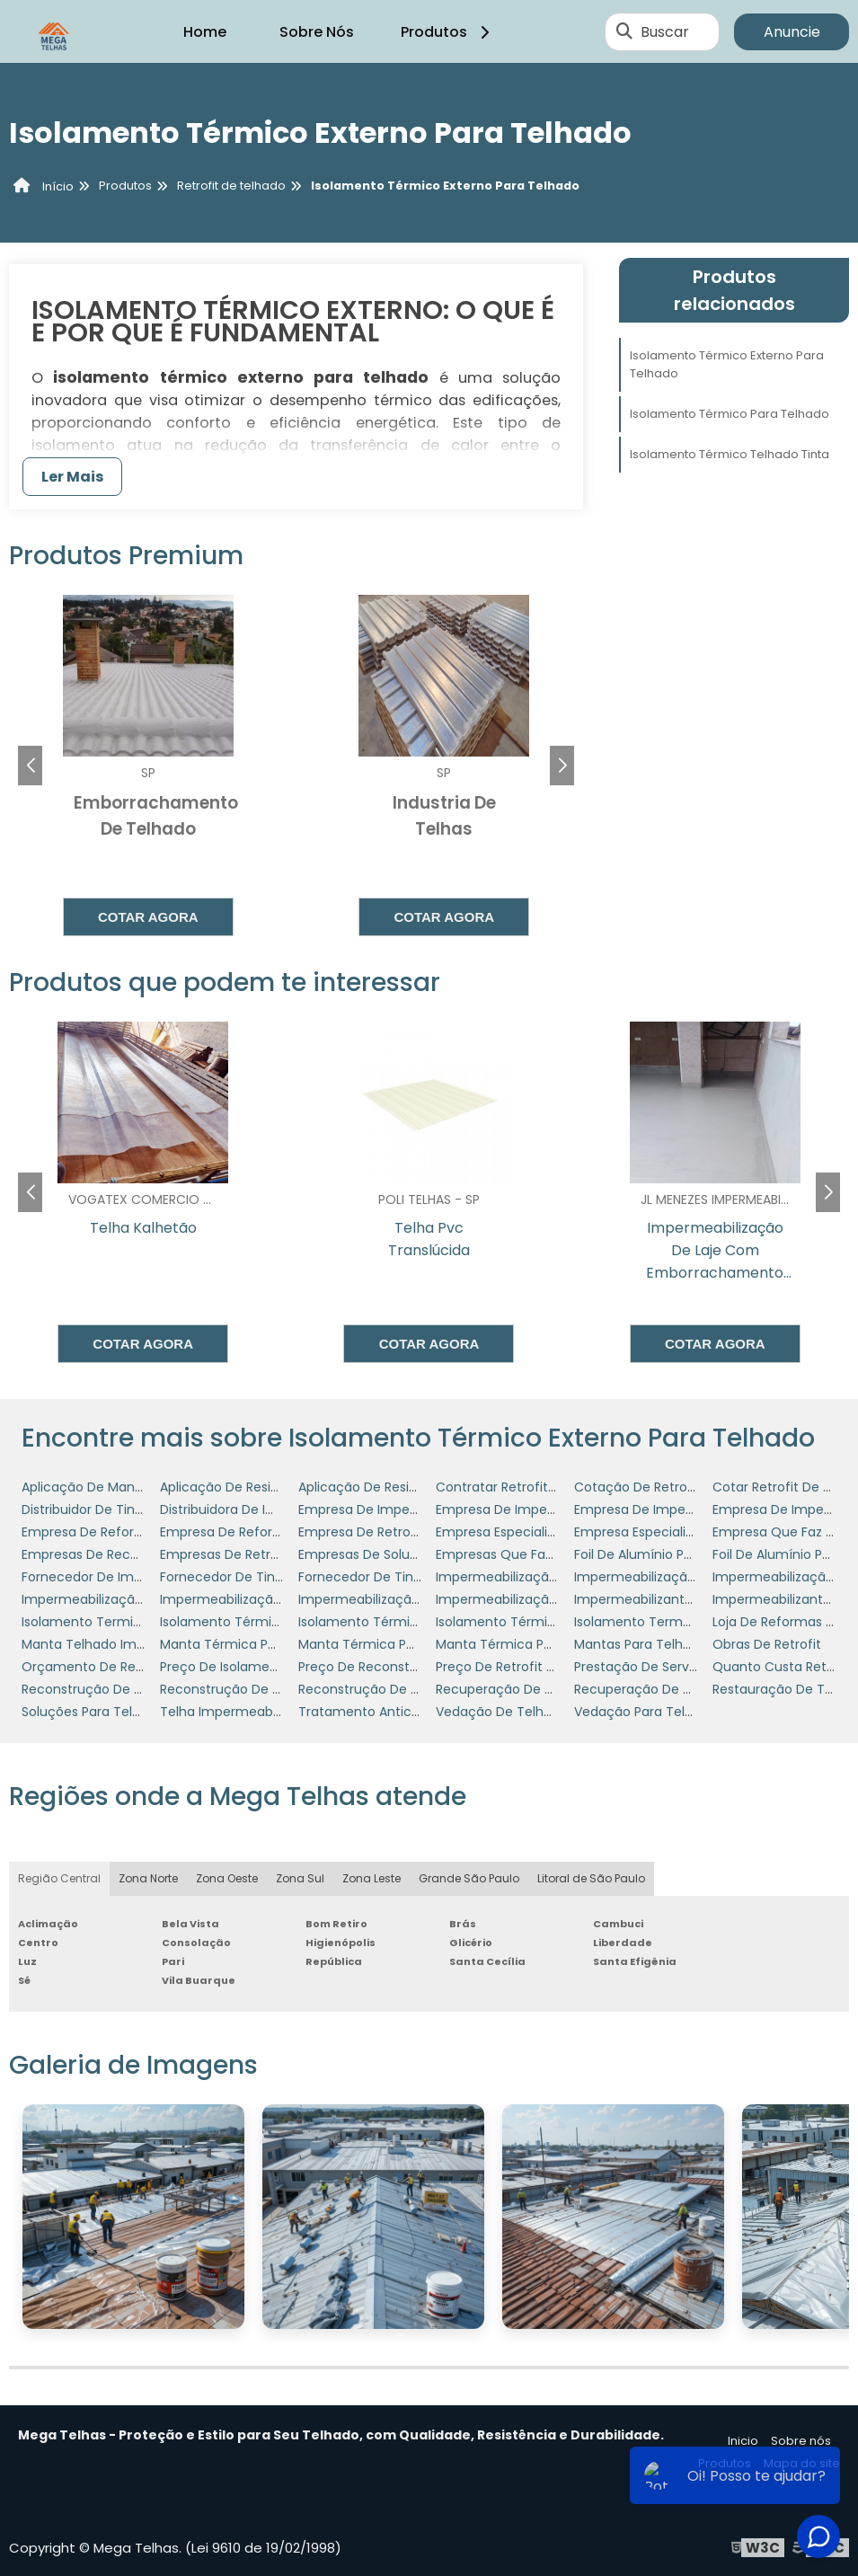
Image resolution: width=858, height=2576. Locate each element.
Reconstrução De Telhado (380, 1689)
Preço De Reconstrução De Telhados (413, 1667)
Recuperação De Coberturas (664, 1689)
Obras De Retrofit (766, 1644)
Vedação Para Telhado (645, 1712)
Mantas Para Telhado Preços (663, 1644)
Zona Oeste (227, 1878)
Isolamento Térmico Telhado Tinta (729, 454)
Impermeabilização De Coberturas (544, 1577)
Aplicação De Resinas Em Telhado (265, 1487)
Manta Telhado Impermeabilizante (130, 1644)
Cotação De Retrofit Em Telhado (676, 1487)
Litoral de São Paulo (591, 1878)
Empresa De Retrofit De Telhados (402, 1532)
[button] (562, 765)
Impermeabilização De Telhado (672, 1577)
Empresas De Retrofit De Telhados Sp (276, 1554)
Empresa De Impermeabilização (398, 1509)
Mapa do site (802, 2463)
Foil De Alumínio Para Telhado (666, 1554)
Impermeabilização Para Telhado (402, 1599)
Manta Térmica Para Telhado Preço (409, 1644)
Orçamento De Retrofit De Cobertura (139, 1667)
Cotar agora (148, 917)
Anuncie (792, 32)
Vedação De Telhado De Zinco (531, 1712)
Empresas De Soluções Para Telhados (415, 1554)
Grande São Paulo (469, 1878)
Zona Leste (371, 1878)
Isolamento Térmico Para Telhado (729, 413)
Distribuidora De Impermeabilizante (270, 1509)
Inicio (743, 2440)
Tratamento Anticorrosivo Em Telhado (418, 1712)
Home (204, 32)
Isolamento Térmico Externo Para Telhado (727, 364)
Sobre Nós (316, 32)
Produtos (448, 32)
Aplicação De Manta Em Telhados (127, 1487)
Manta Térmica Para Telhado (251, 1644)
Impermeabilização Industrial (250, 1599)
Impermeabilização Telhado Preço (543, 1599)
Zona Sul (300, 1878)
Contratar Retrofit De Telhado (530, 1487)
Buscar (665, 32)
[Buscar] (624, 31)
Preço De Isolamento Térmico (254, 1667)
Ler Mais (72, 476)
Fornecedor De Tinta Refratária (257, 1577)
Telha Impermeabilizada (236, 1712)
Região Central (59, 1878)
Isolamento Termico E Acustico (119, 1622)
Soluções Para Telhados (96, 1712)
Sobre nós (801, 2440)
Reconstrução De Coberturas (113, 1689)
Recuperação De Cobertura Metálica (551, 1689)
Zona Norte (148, 1878)
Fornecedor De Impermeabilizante (129, 1577)
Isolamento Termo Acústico (661, 1622)
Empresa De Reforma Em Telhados (269, 1532)
